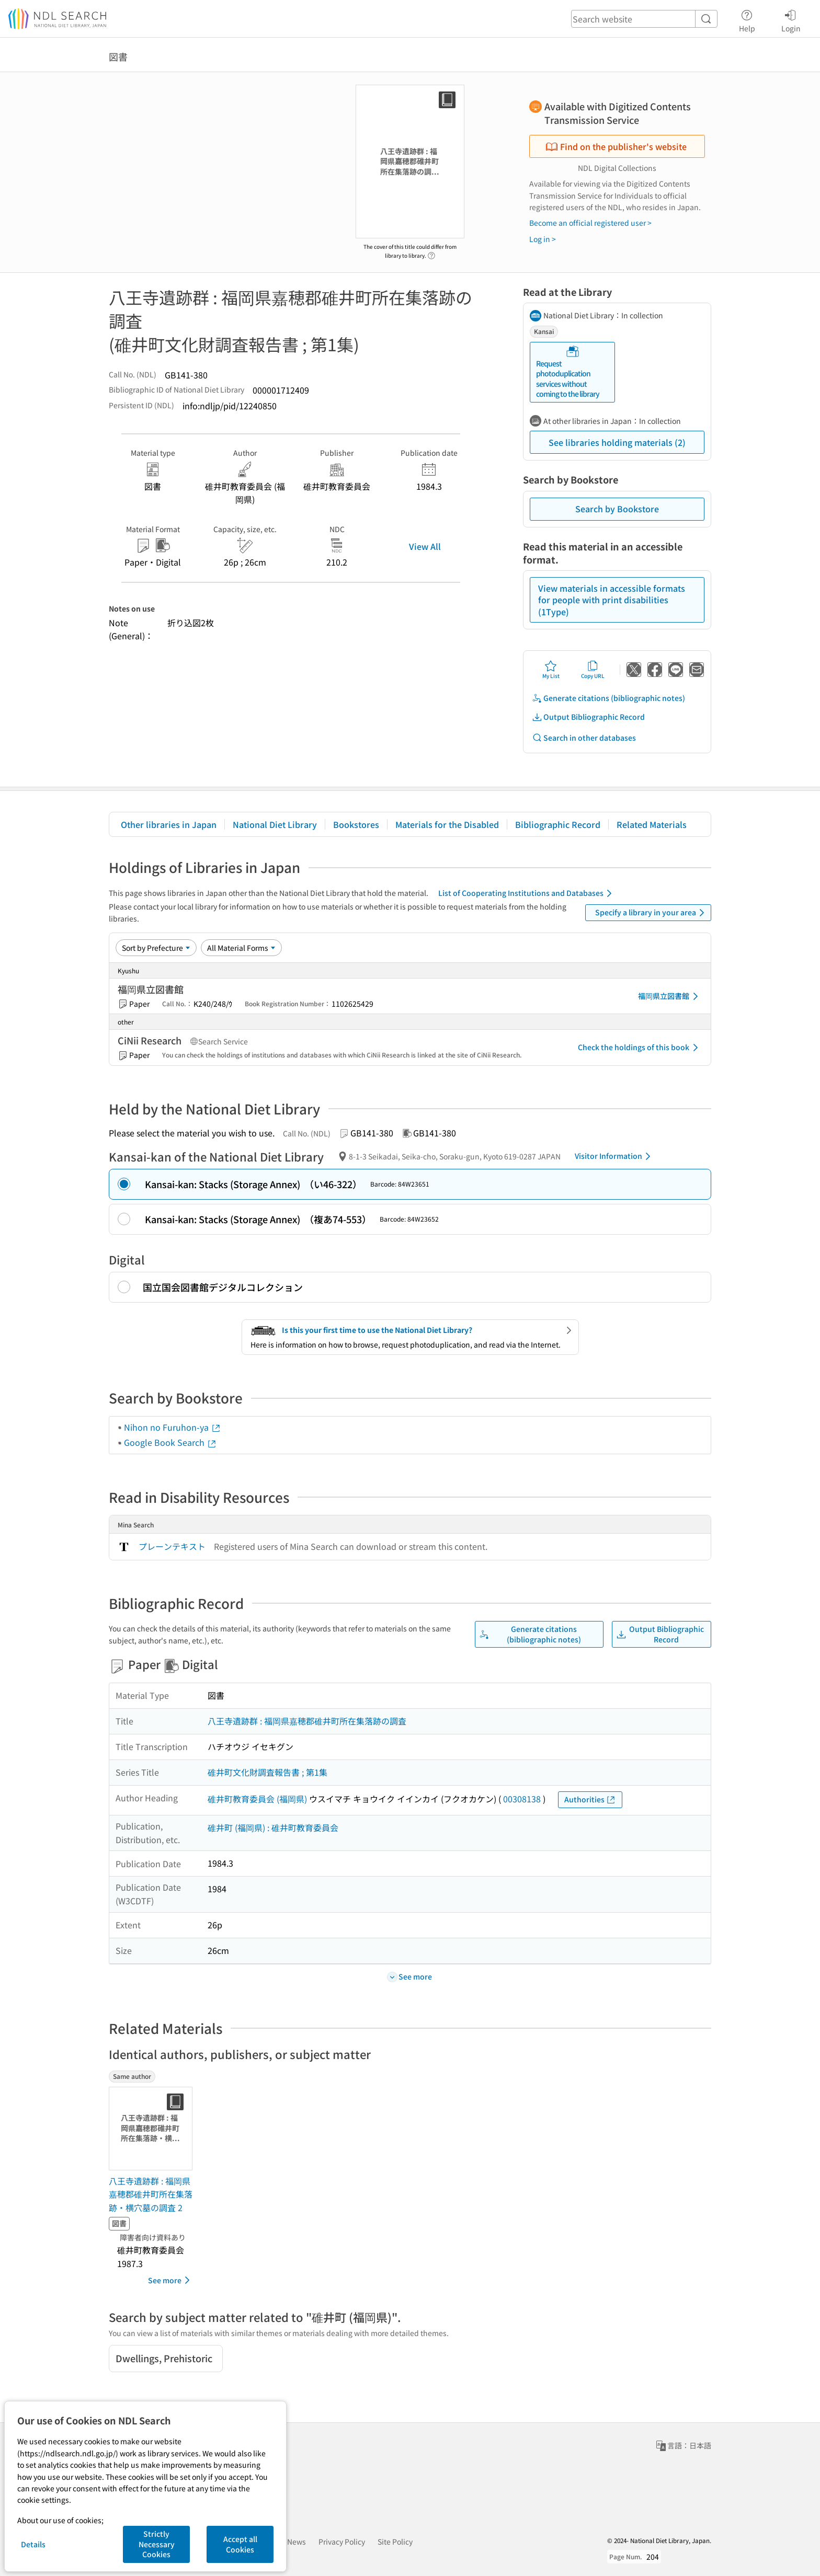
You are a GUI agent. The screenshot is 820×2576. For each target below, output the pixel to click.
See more (170, 2280)
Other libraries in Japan (169, 824)
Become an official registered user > (590, 222)
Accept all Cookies (240, 2544)
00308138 (522, 1798)
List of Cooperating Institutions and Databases (527, 893)
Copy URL (593, 670)
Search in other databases (584, 737)
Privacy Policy (341, 2541)
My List (551, 670)
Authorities (590, 1799)
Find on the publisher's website (616, 146)
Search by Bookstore (617, 508)
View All (425, 546)
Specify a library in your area (651, 912)
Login (791, 19)
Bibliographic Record (557, 824)
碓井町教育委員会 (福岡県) (257, 1798)
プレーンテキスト (172, 1546)
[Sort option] (156, 947)
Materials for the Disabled (447, 824)
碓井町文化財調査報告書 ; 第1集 (267, 1772)
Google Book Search (170, 1442)
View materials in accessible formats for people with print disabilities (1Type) (611, 600)
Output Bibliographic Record (588, 716)
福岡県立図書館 (670, 996)
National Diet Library (275, 824)
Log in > (542, 239)
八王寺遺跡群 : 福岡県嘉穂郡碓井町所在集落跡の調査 (307, 1721)
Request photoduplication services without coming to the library (567, 372)
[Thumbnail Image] (153, 2128)
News (296, 2541)
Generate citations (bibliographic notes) (608, 698)
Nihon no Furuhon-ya (172, 1427)
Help (747, 19)
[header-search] (644, 19)
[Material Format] (241, 947)
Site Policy (395, 2541)
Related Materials (652, 824)
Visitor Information (614, 1156)
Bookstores (356, 824)
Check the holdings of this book (640, 1047)
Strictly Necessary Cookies (157, 2543)
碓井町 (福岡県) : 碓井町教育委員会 (273, 1827)
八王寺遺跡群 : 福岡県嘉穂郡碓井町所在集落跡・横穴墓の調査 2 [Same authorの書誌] (150, 2194)
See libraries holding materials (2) (617, 442)
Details (33, 2544)
